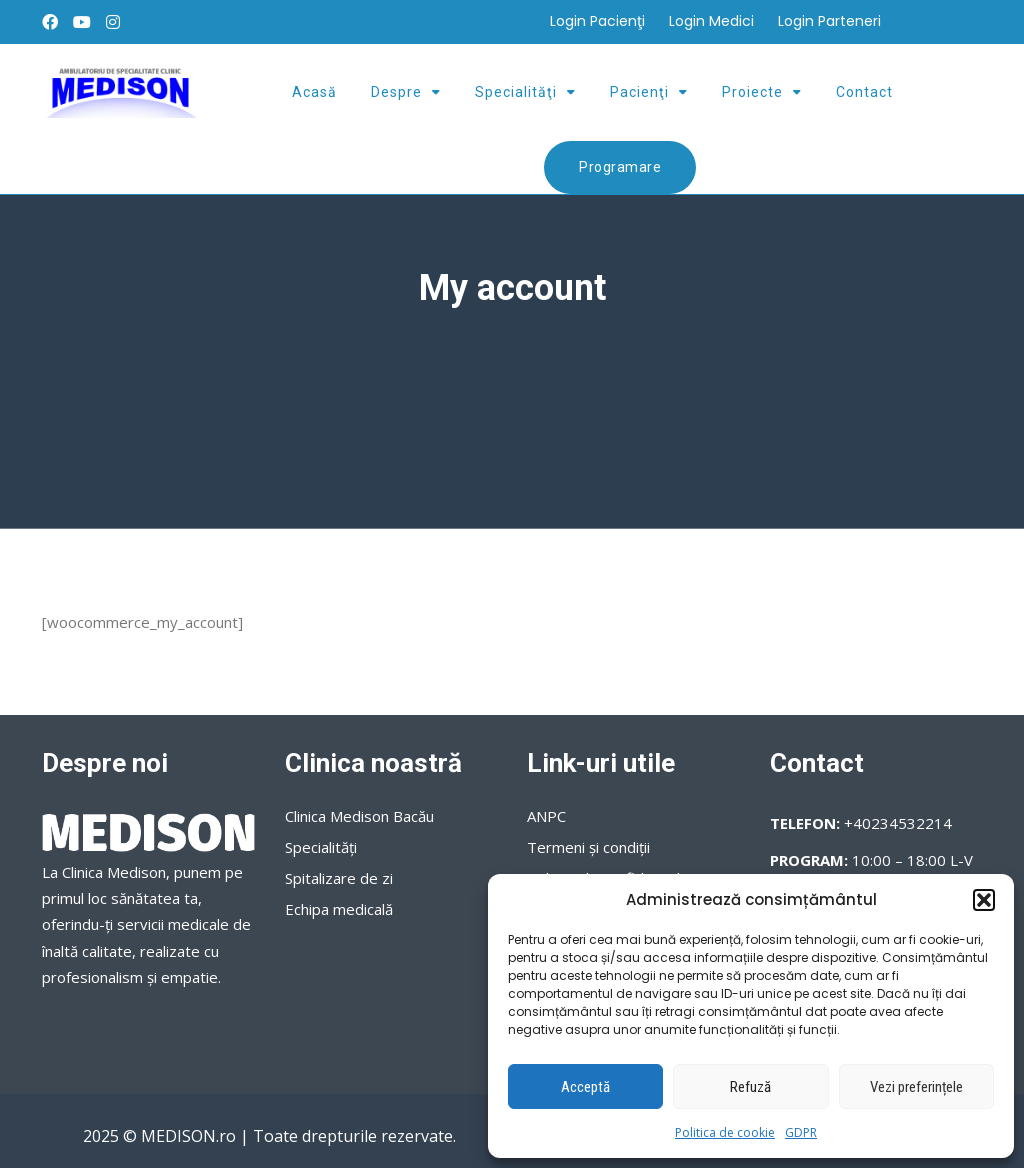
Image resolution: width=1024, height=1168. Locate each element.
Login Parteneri (829, 21)
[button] (984, 900)
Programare (620, 167)
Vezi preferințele (916, 1087)
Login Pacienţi (597, 21)
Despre (396, 92)
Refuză (750, 1087)
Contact (864, 92)
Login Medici (711, 21)
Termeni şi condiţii (588, 847)
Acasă (314, 92)
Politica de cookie (725, 1132)
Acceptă (585, 1087)
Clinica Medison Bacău (359, 816)
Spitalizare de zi (339, 878)
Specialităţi (516, 92)
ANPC (546, 816)
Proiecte (752, 92)
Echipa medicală (339, 909)
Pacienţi (639, 92)
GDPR (801, 1132)
